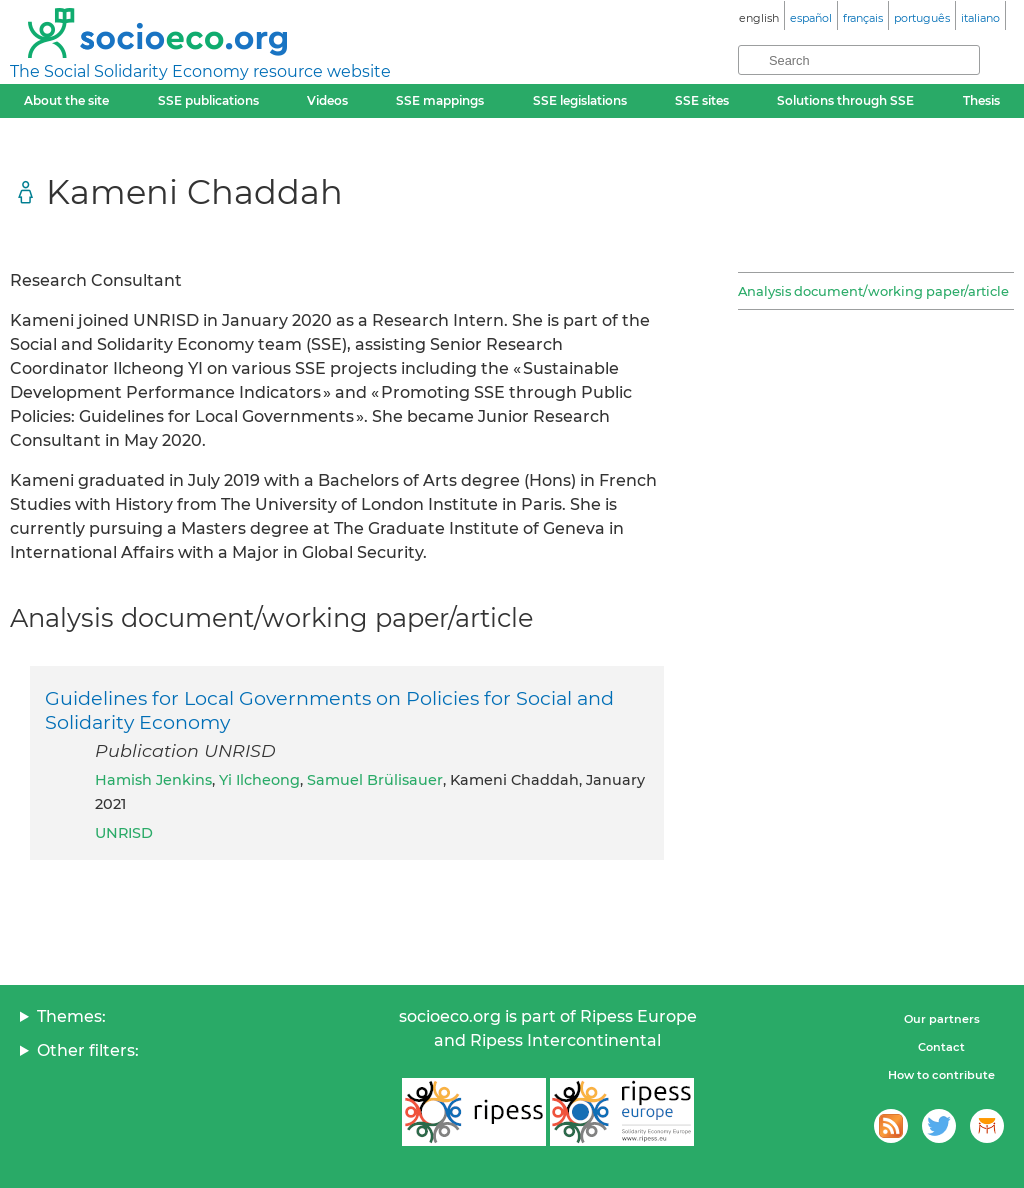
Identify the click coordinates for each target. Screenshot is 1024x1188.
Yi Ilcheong (259, 780)
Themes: (71, 1016)
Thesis (981, 100)
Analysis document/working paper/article (873, 291)
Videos (327, 100)
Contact (941, 1047)
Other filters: (88, 1050)
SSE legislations (580, 100)
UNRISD (124, 833)
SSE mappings (440, 100)
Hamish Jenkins (153, 780)
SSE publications (208, 100)
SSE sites (702, 100)
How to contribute (941, 1075)
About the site (66, 100)
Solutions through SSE (845, 100)
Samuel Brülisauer (375, 780)
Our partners (942, 1019)
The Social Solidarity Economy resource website (200, 71)
